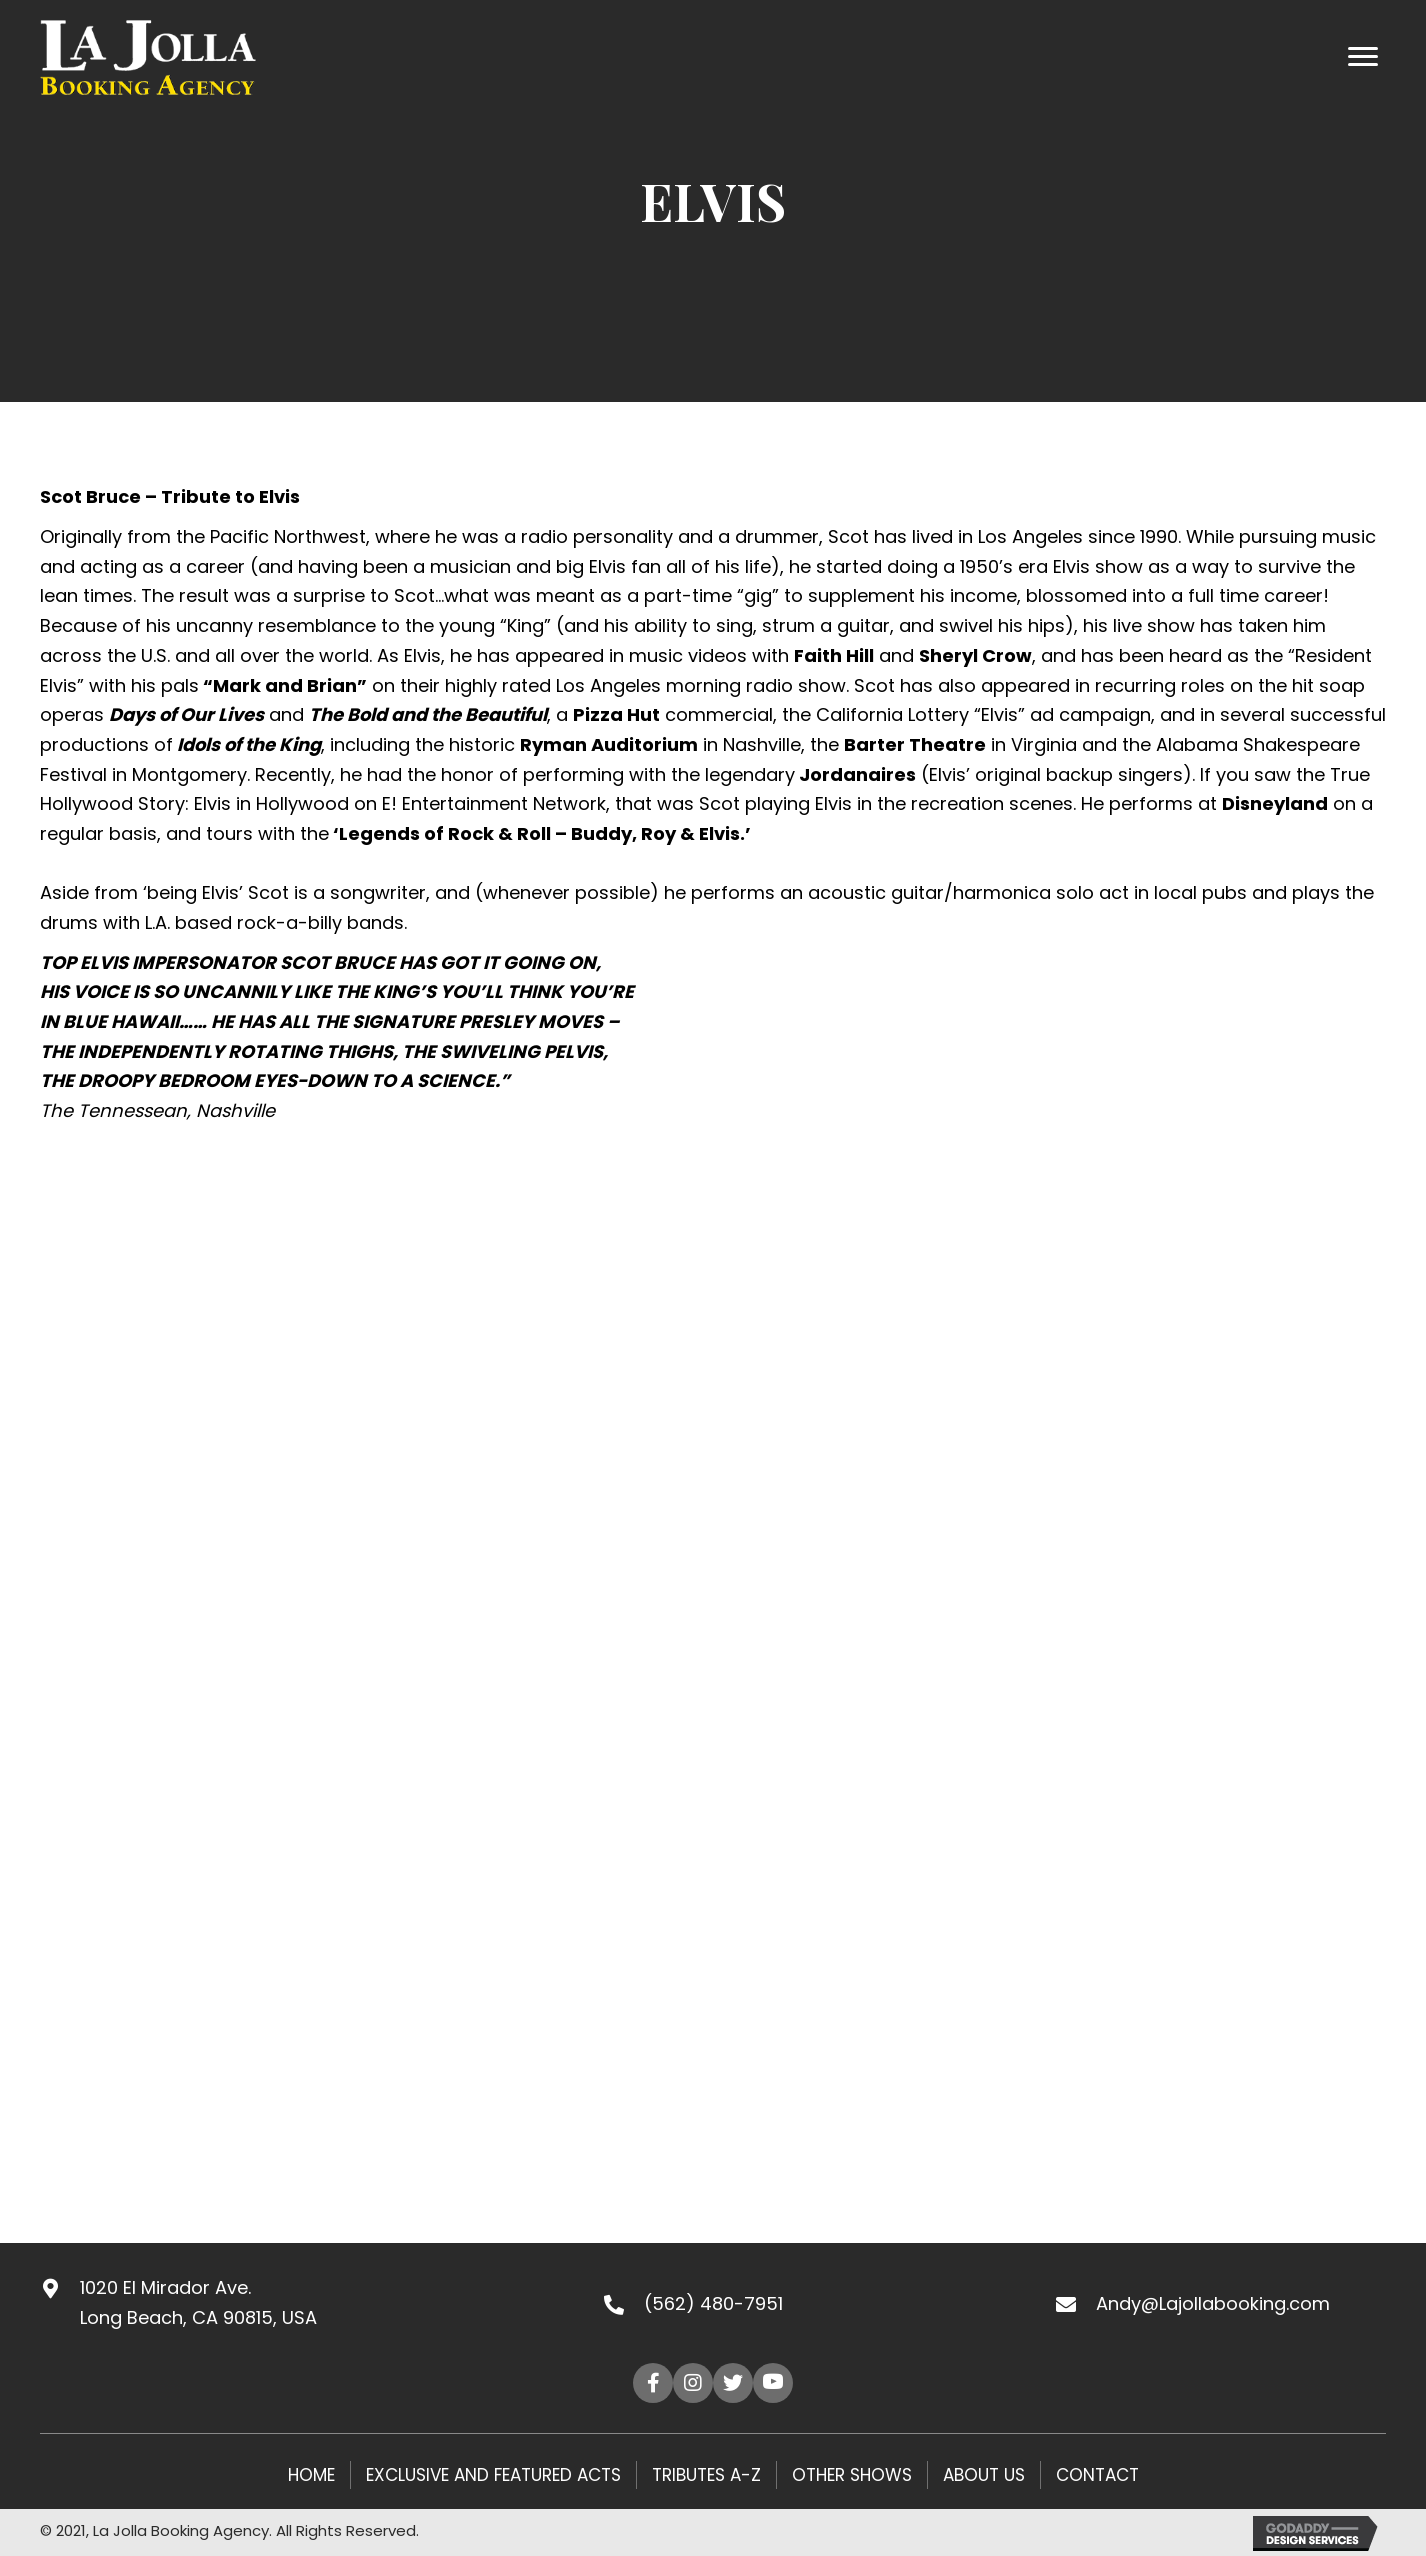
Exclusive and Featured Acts (493, 2475)
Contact (1097, 2475)
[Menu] (1363, 57)
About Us (984, 2475)
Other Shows (852, 2475)
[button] (653, 2383)
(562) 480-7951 (713, 2303)
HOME (311, 2475)
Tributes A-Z (706, 2475)
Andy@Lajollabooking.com (1213, 2303)
